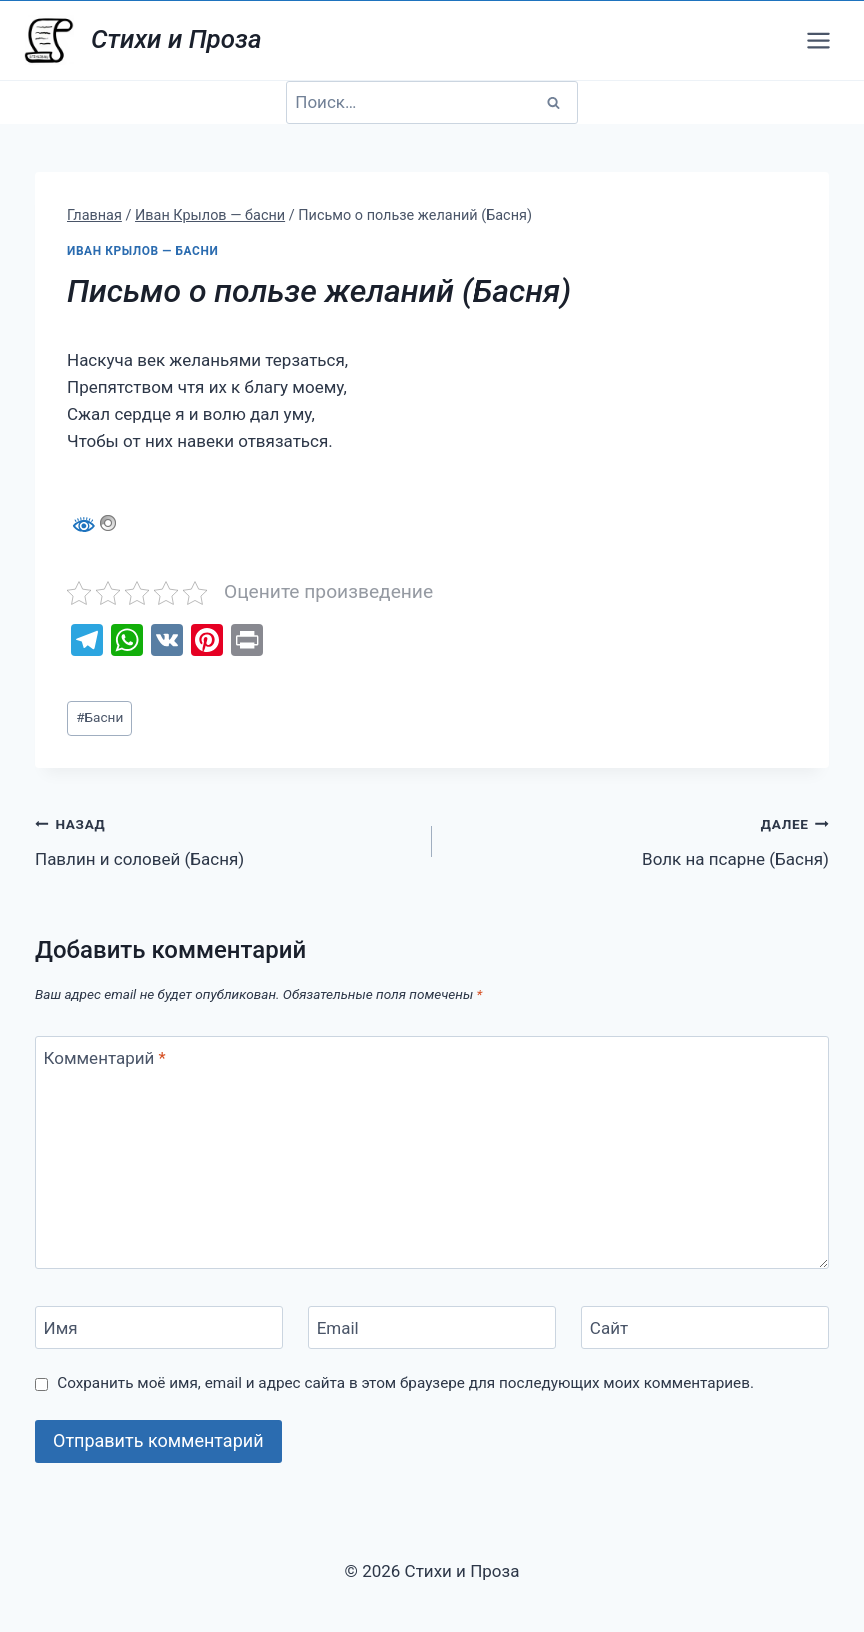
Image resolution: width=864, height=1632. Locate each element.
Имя (61, 1328)
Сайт (609, 1328)
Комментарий (105, 1058)
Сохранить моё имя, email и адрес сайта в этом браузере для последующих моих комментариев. (405, 1383)
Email (338, 1328)
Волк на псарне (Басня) (639, 839)
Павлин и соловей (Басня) (225, 839)
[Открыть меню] (818, 40)
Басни (99, 717)
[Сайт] (705, 1327)
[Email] (432, 1327)
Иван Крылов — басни (142, 251)
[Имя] (159, 1327)
